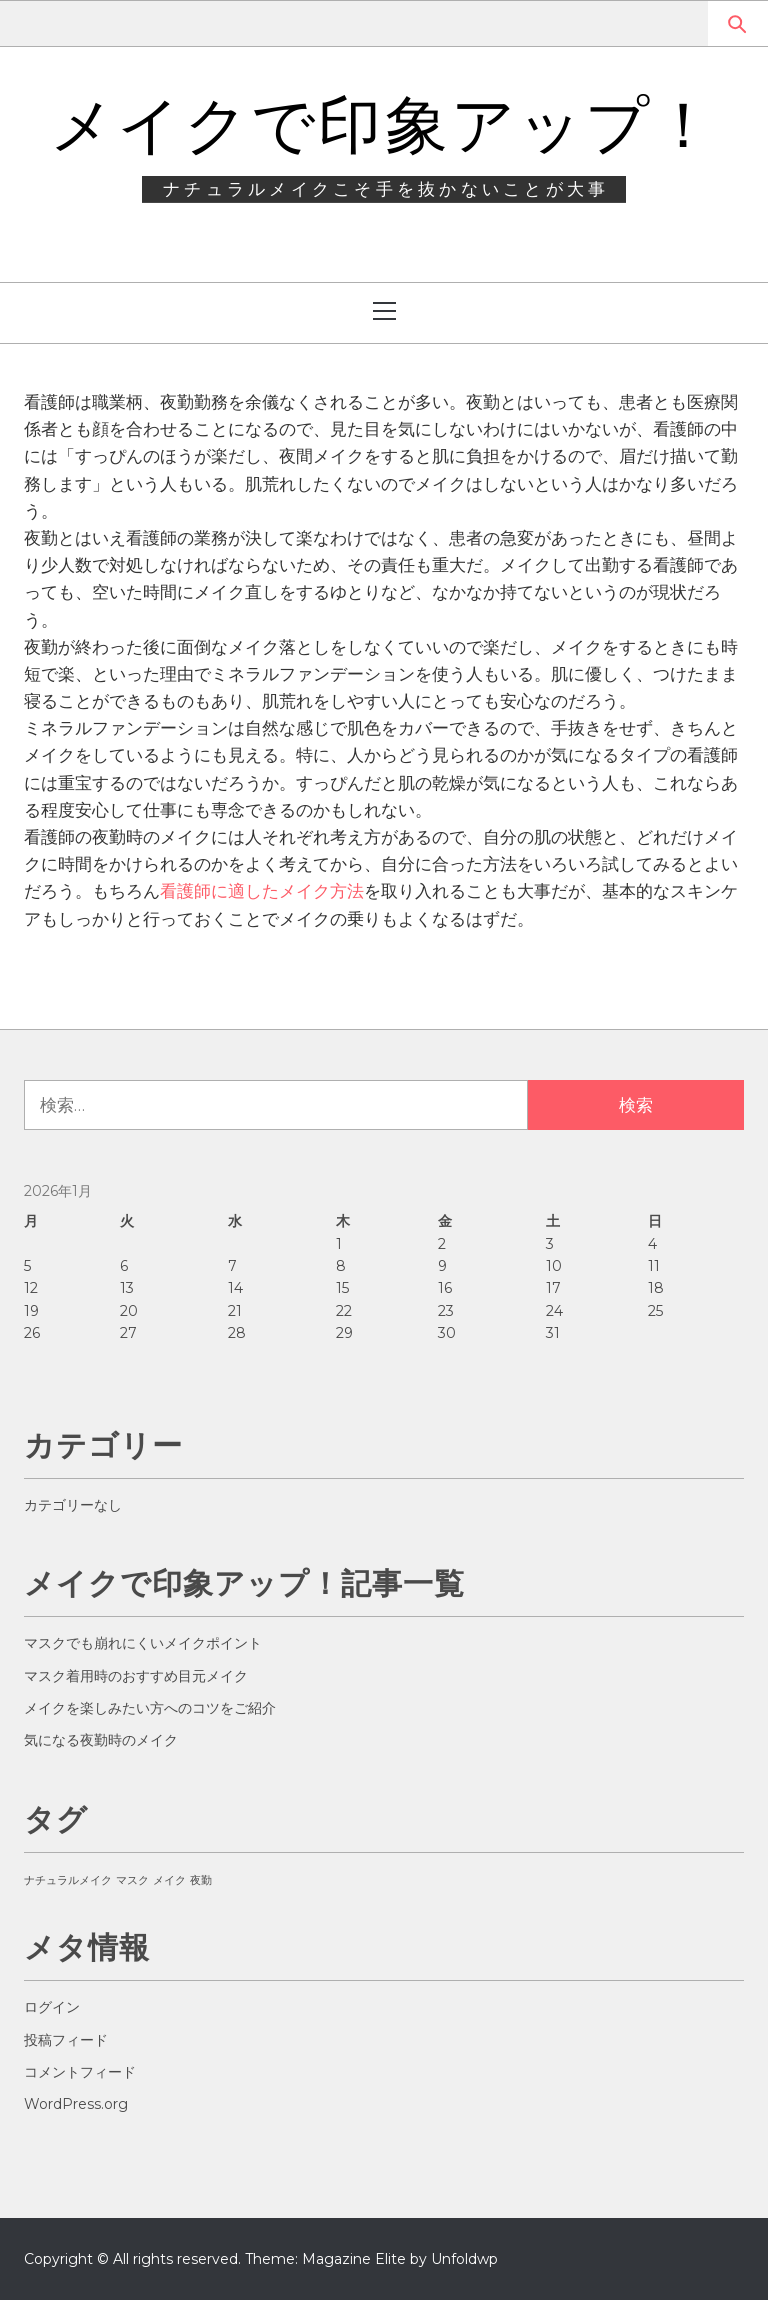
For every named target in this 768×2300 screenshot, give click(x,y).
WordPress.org (76, 2104)
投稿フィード (66, 2040)
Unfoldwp (464, 2259)
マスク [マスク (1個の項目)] (132, 1880)
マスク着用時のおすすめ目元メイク (136, 1676)
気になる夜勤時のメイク (101, 1740)
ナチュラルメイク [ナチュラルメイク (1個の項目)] (68, 1880)
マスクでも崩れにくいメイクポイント (143, 1643)
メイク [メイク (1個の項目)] (169, 1880)
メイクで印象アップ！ (384, 125)
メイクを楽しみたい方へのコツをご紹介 (150, 1708)
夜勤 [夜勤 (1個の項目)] (201, 1880)
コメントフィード (80, 2072)
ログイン (52, 2007)
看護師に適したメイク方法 (262, 891)
